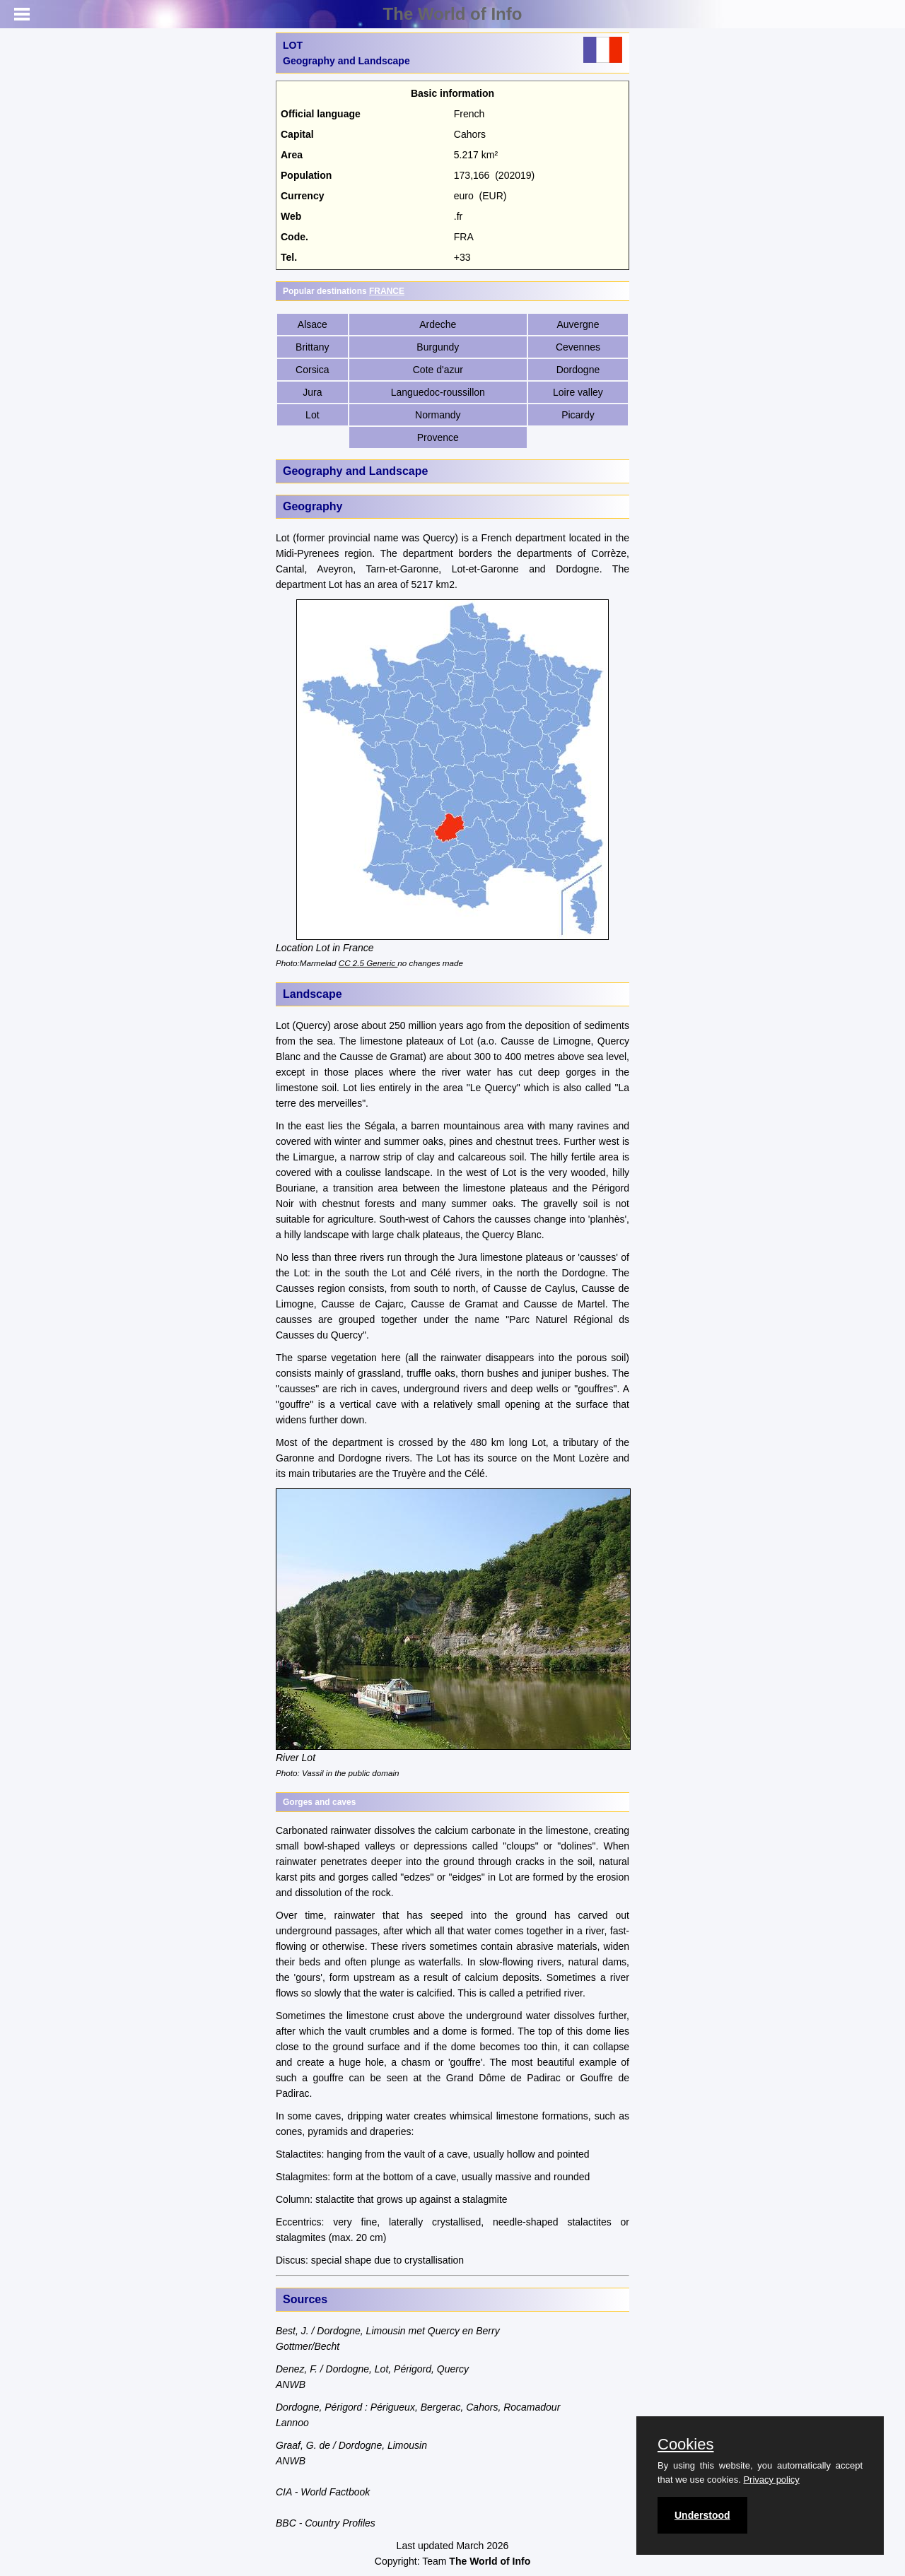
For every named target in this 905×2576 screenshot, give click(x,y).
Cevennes (578, 347)
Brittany (312, 347)
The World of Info (452, 13)
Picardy (578, 414)
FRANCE (386, 291)
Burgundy (437, 347)
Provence (438, 437)
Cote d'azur (438, 369)
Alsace (312, 324)
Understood (702, 2515)
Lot (312, 414)
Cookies (685, 2444)
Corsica (312, 369)
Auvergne (578, 324)
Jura (312, 392)
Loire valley (578, 392)
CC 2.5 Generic (368, 963)
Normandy (438, 414)
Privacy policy (771, 2479)
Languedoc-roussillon (438, 392)
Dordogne (578, 369)
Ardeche (437, 324)
